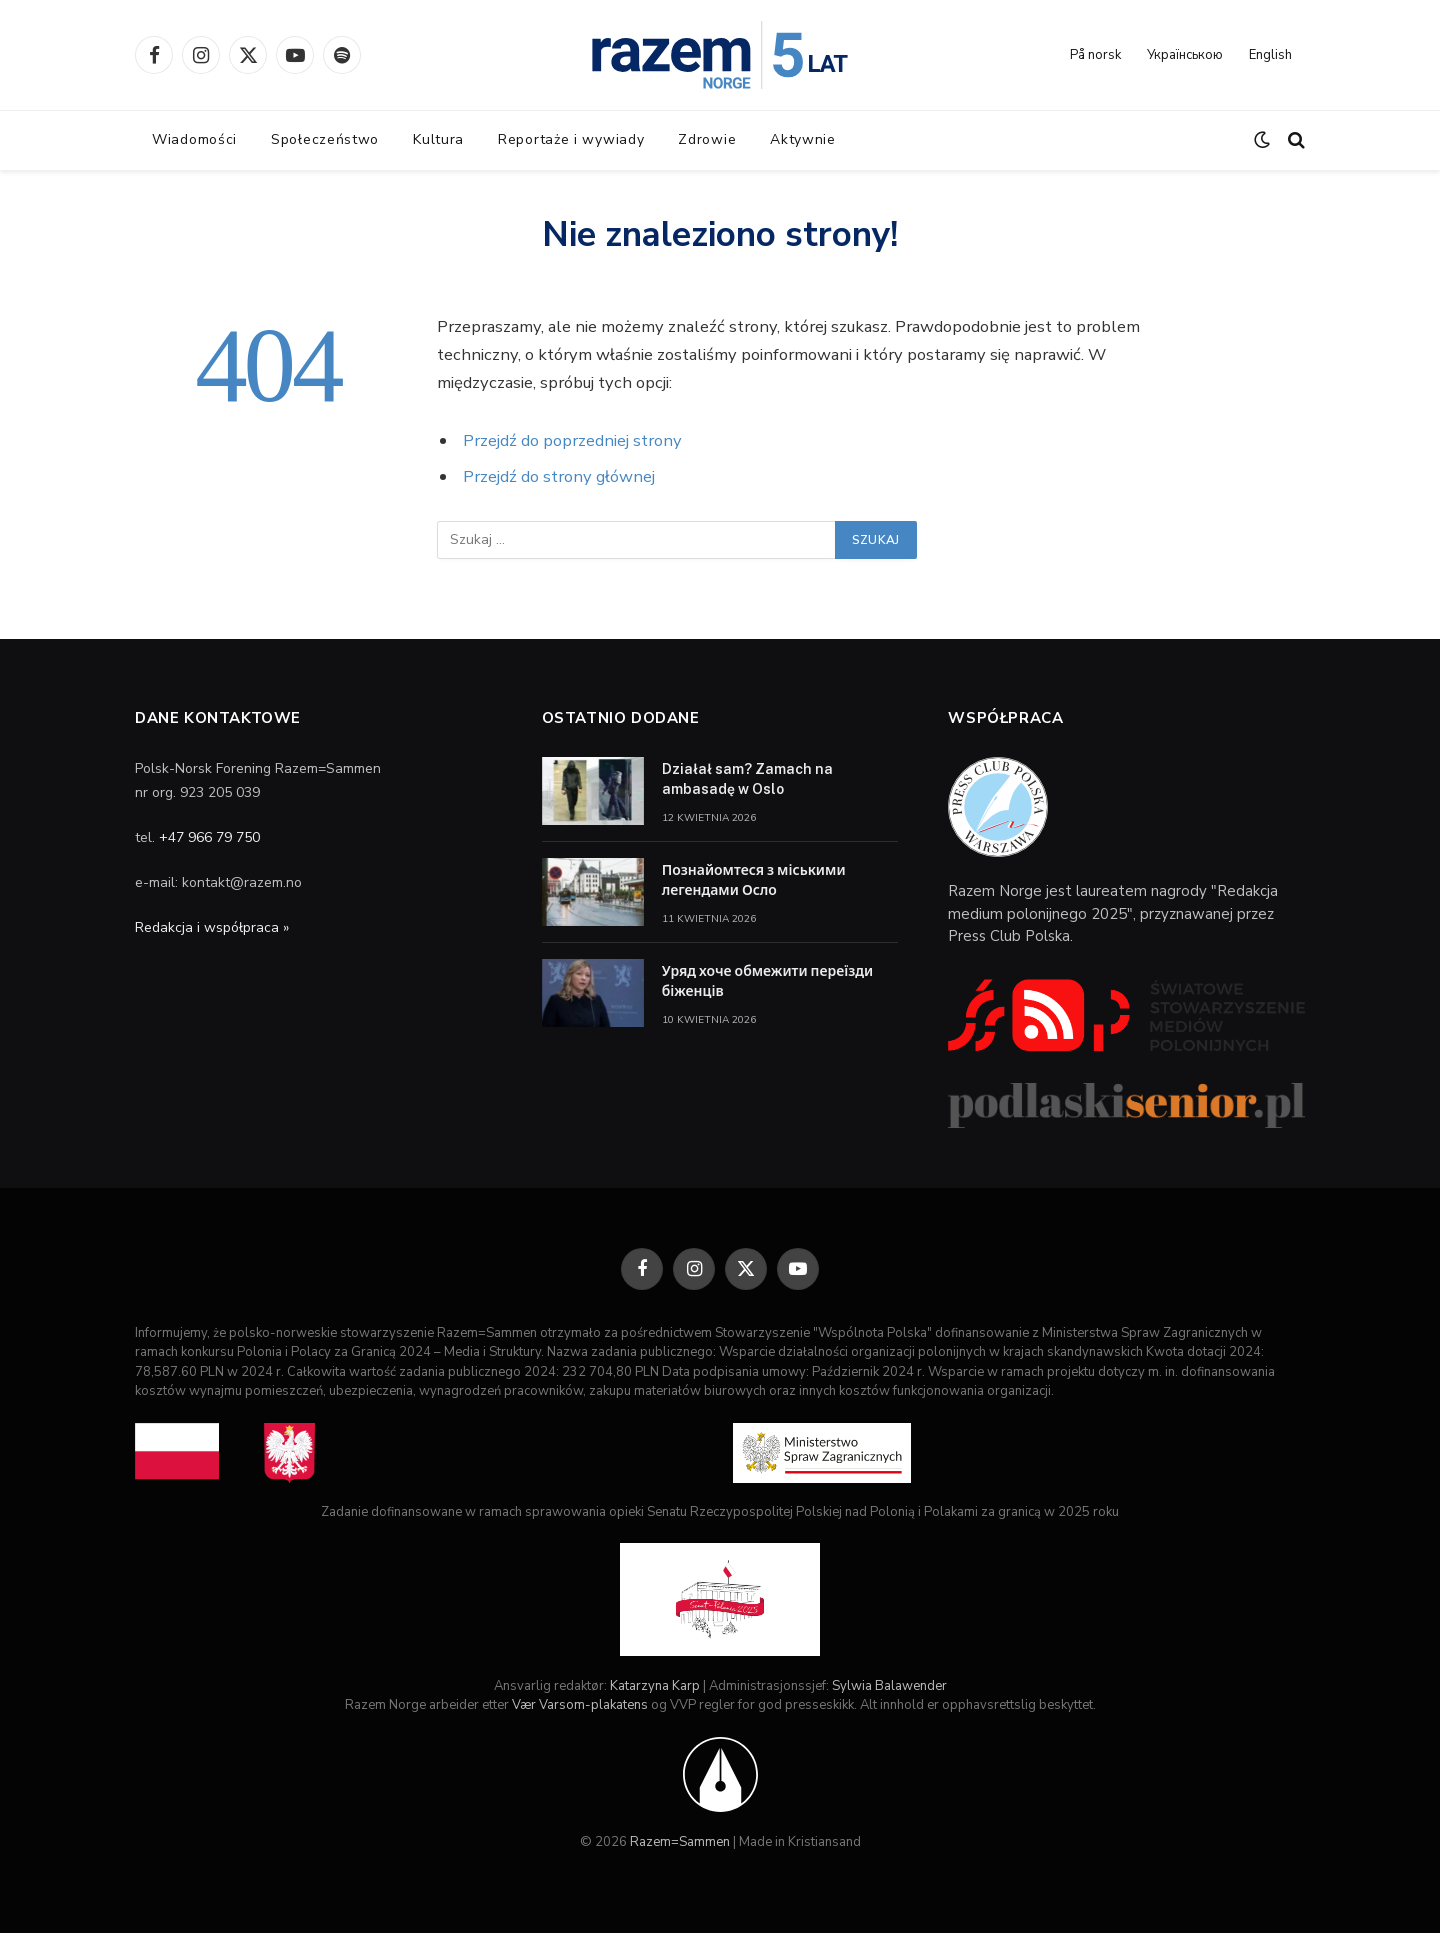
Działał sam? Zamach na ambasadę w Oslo (747, 779)
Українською (1185, 55)
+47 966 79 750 (209, 837)
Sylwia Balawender (889, 1686)
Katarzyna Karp (655, 1686)
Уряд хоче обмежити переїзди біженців (768, 981)
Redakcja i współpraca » (212, 927)
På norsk (1095, 55)
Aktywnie (803, 139)
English (1270, 55)
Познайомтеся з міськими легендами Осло (754, 880)
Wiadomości (194, 139)
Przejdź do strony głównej (559, 476)
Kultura (438, 139)
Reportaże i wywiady (571, 139)
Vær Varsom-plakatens (580, 1705)
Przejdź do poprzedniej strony (572, 440)
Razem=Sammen (680, 1842)
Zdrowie (707, 139)
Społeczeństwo (325, 139)
